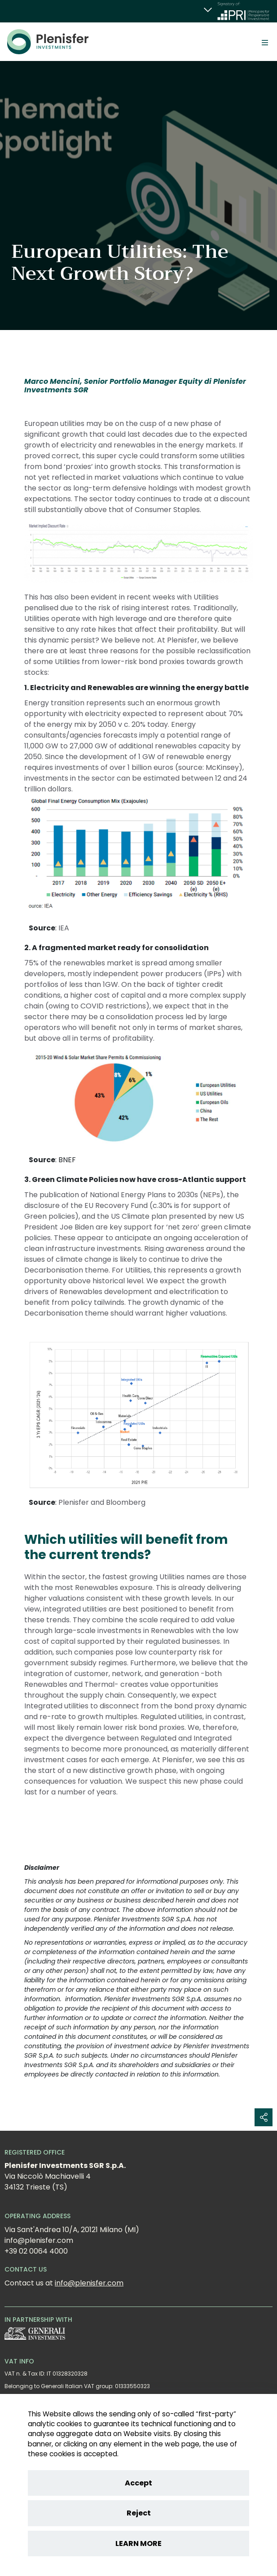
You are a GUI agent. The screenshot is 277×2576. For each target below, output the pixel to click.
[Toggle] (265, 41)
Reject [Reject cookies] (139, 2513)
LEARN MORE (138, 2543)
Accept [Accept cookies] (138, 2483)
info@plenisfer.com (89, 2283)
